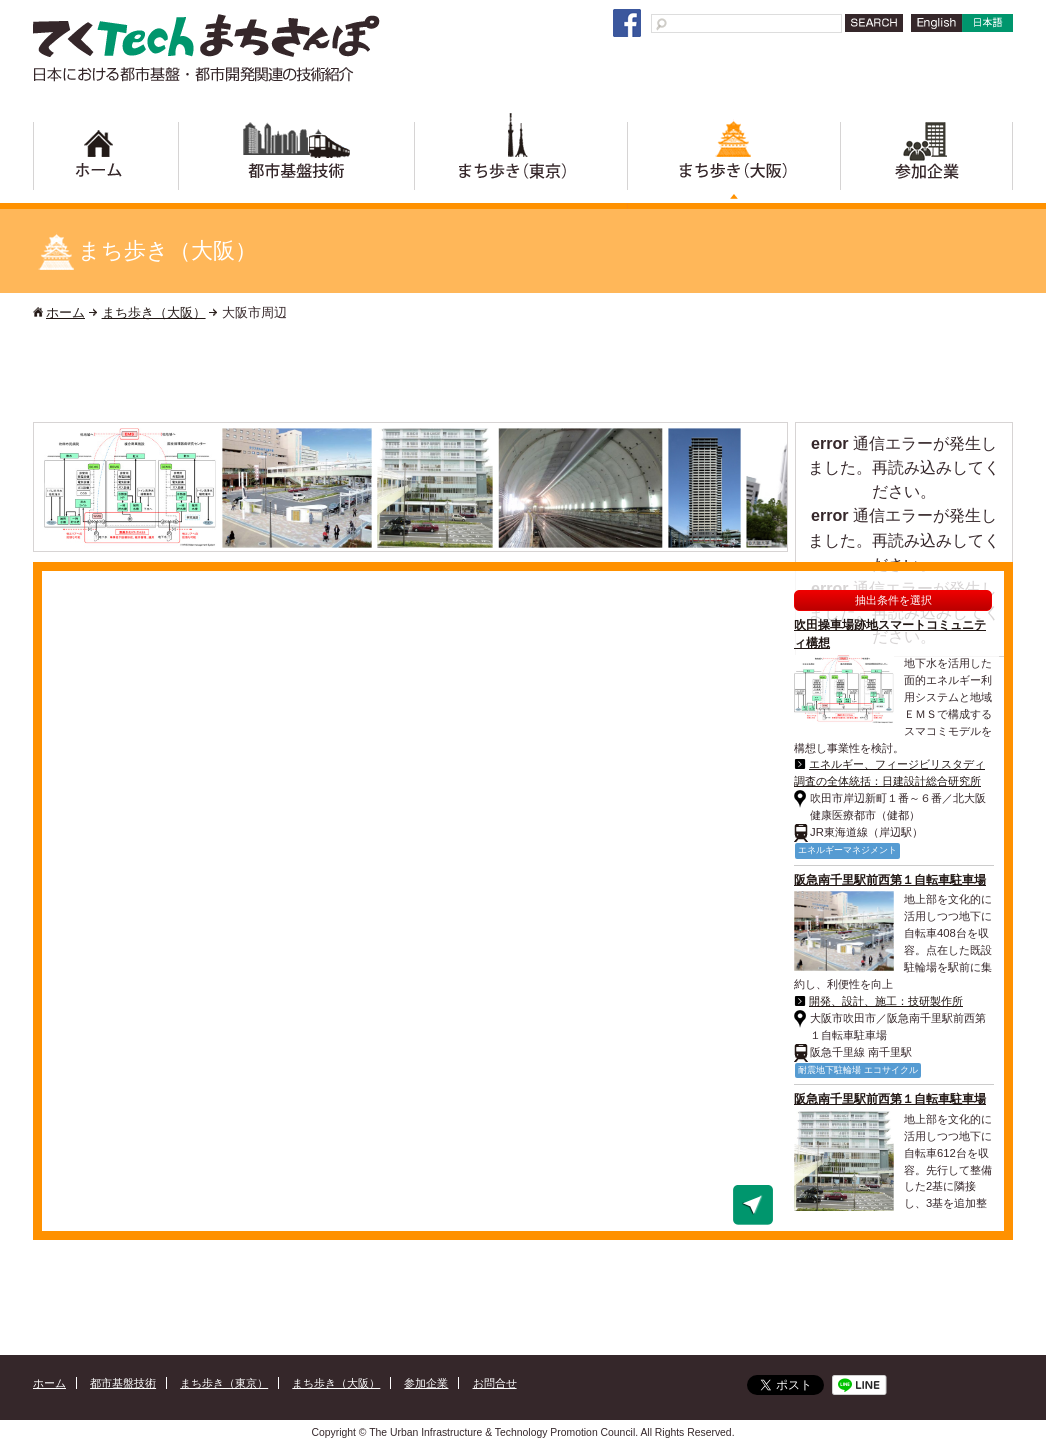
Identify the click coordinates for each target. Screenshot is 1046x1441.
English (933, 31)
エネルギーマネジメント (847, 850)
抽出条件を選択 (893, 600)
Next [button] (774, 488)
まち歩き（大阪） (733, 161)
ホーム (106, 161)
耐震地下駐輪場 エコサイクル (858, 1070)
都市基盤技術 (296, 161)
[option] (130, 488)
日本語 (986, 31)
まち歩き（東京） (520, 161)
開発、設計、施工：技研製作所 (886, 1001)
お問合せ (495, 1383)
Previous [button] (52, 488)
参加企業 (926, 161)
